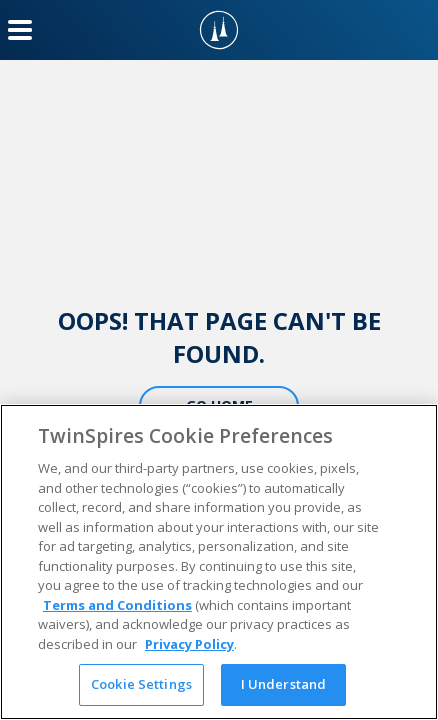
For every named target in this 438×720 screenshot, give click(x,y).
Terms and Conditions (117, 605)
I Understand (284, 684)
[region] (219, 562)
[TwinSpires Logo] (219, 30)
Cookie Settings (141, 684)
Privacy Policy (189, 644)
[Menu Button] (20, 30)
